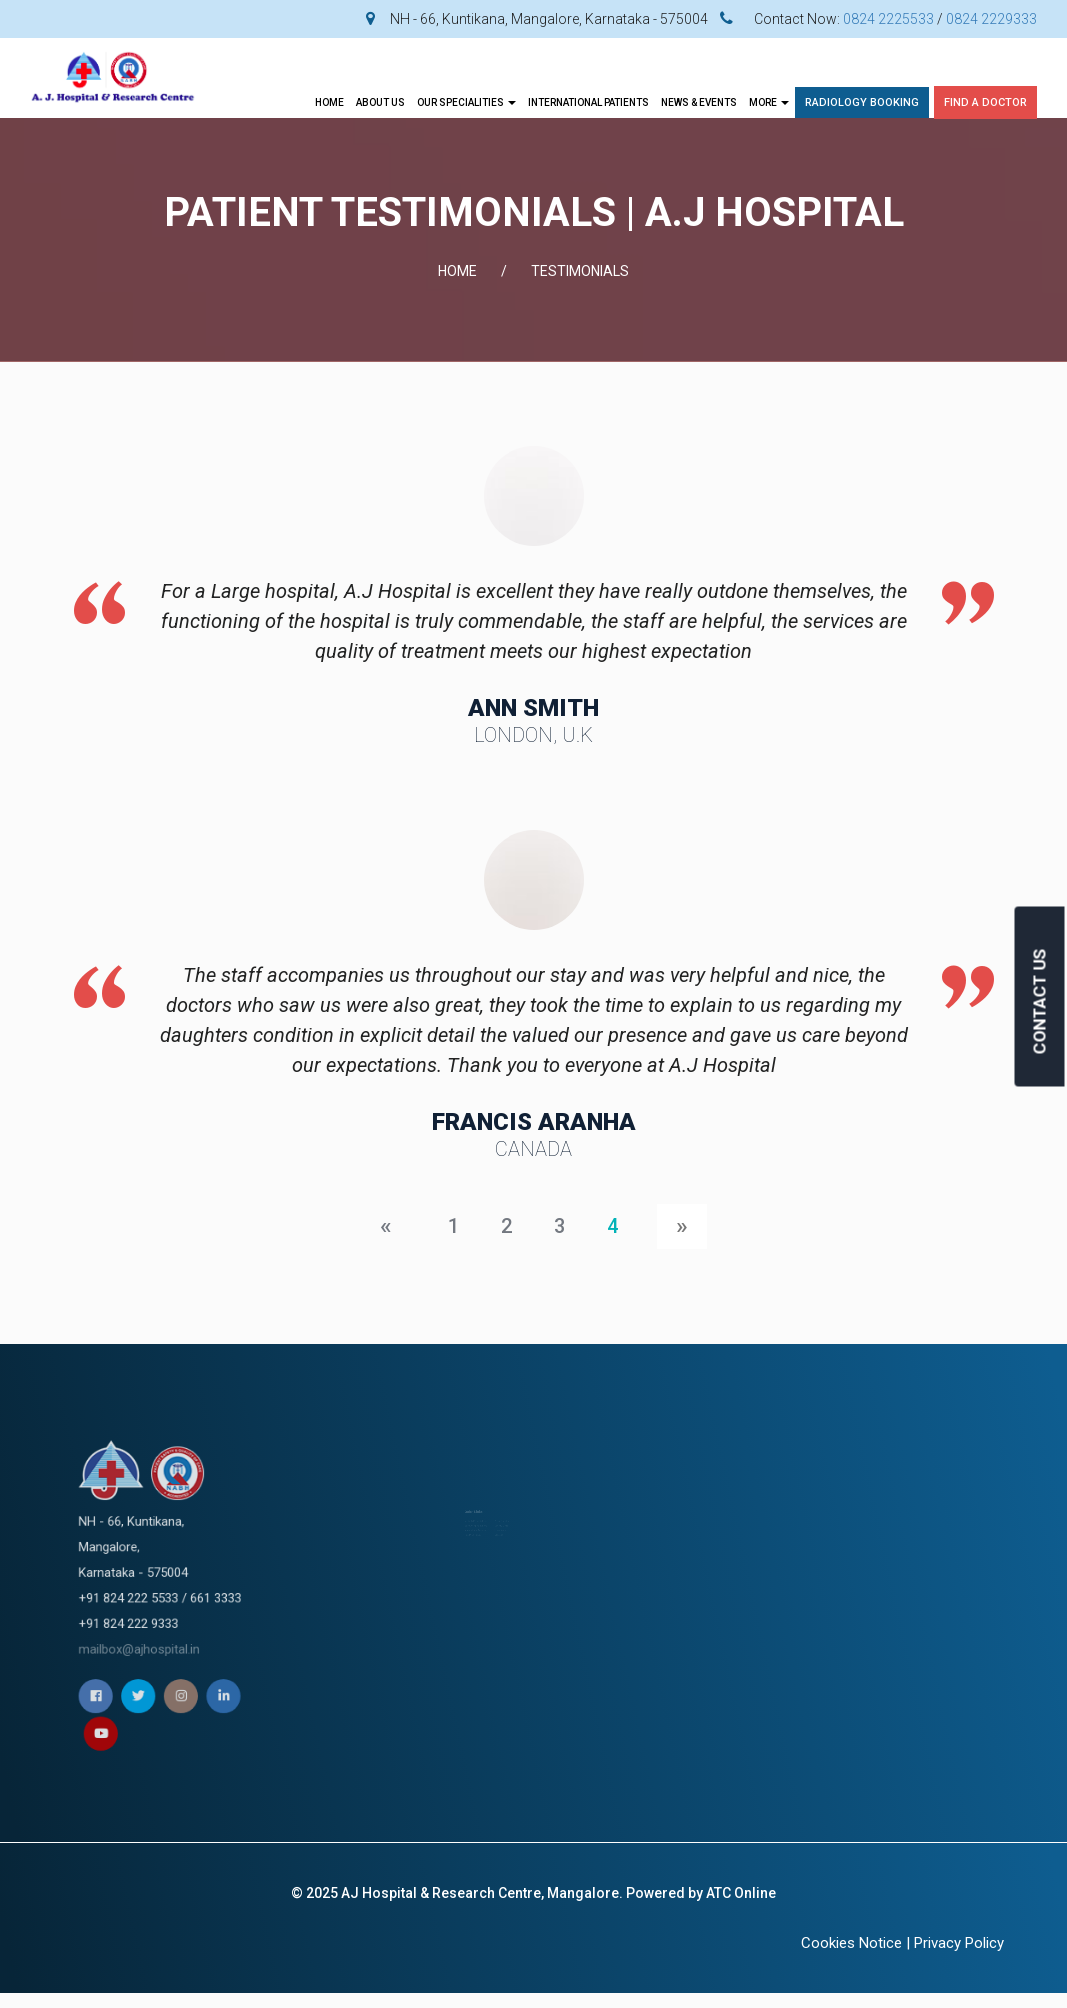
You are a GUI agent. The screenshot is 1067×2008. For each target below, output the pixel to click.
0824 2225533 (888, 19)
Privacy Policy (959, 1943)
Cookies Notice (851, 1943)
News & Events (699, 102)
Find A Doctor (985, 102)
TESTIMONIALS (580, 271)
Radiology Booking (862, 102)
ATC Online (741, 1893)
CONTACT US (1040, 1002)
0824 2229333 (991, 19)
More (769, 102)
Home (329, 102)
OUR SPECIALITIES (466, 102)
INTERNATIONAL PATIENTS (588, 102)
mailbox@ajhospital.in (160, 1597)
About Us (380, 102)
